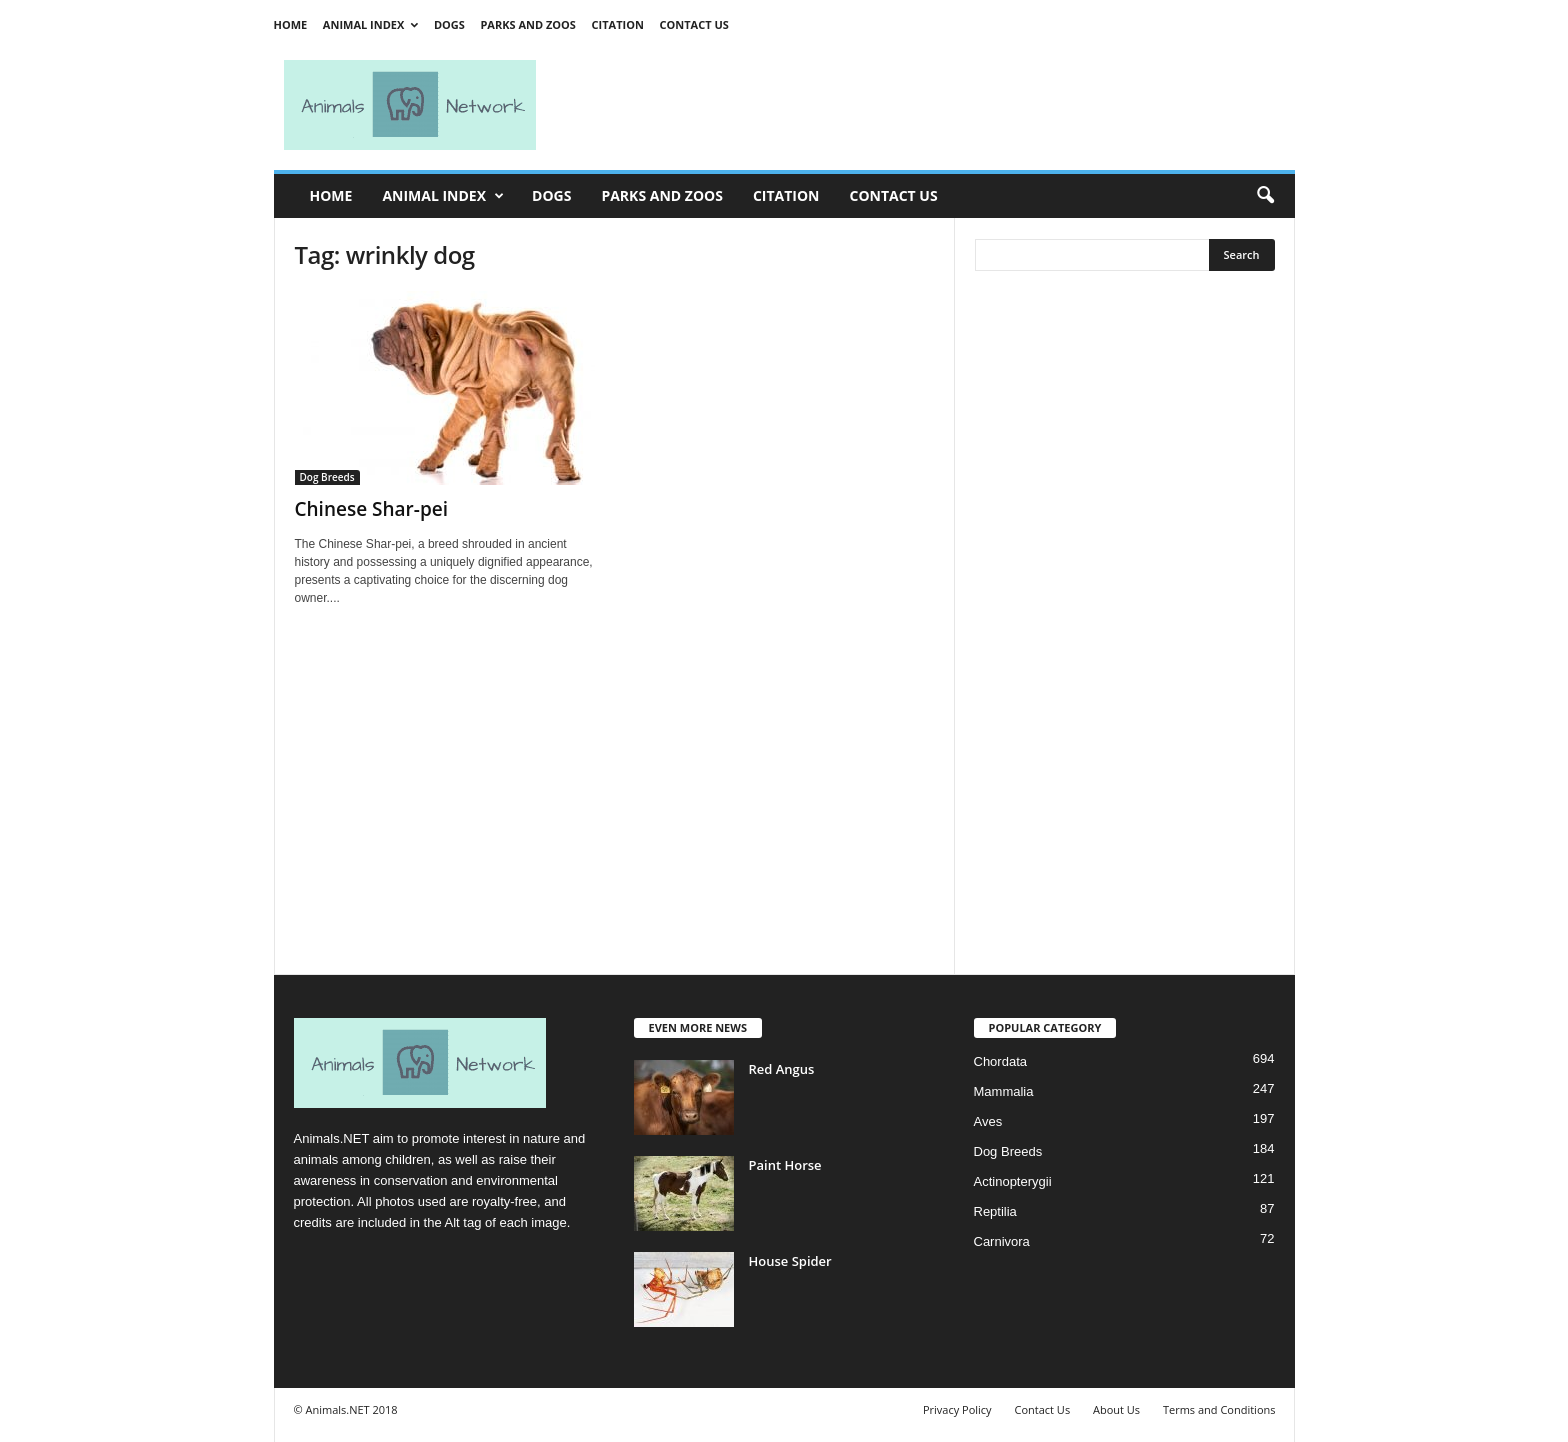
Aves (988, 1121)
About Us (1116, 1409)
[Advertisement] (924, 105)
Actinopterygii (1013, 1181)
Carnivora (1002, 1241)
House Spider (790, 1261)
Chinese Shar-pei (371, 509)
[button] (1265, 196)
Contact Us (693, 24)
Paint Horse (785, 1165)
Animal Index (370, 24)
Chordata (1000, 1061)
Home (291, 24)
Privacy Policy (957, 1409)
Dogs (449, 24)
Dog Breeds (327, 477)
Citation (618, 24)
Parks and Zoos (527, 24)
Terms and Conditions (1219, 1409)
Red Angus (782, 1069)
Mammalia (1004, 1091)
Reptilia (995, 1211)
